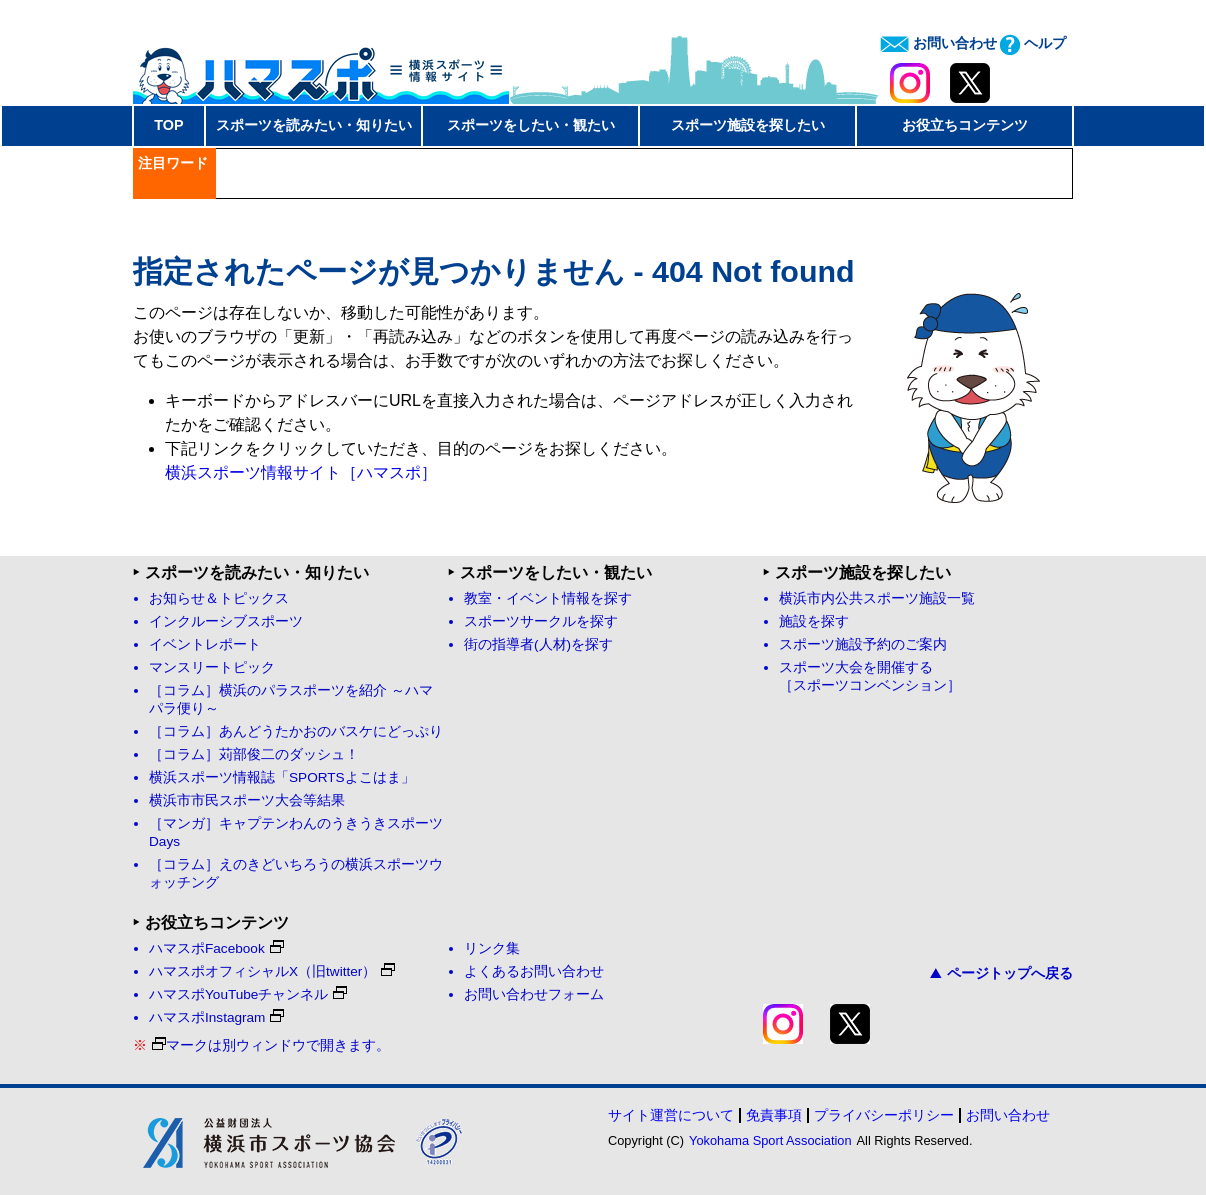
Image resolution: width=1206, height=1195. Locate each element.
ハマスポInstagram (216, 1017)
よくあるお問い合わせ (534, 971)
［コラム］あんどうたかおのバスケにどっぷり (296, 731)
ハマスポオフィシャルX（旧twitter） (272, 971)
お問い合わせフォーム (534, 994)
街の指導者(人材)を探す (538, 644)
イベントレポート (205, 644)
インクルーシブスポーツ (226, 621)
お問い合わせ (938, 43)
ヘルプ (1033, 43)
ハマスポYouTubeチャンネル (248, 994)
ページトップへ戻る (1001, 973)
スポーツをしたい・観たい (531, 125)
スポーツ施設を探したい (748, 125)
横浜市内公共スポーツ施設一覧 (877, 598)
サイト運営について (671, 1115)
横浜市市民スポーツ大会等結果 (247, 800)
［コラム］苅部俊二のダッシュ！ (254, 754)
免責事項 (774, 1115)
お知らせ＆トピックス (219, 598)
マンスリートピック (212, 667)
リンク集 (492, 948)
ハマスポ (321, 69)
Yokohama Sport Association (770, 1140)
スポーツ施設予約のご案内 (863, 644)
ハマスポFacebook (216, 948)
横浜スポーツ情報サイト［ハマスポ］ (301, 472)
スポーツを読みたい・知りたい (314, 125)
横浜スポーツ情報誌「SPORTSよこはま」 (282, 777)
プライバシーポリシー (884, 1115)
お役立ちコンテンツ (965, 125)
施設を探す (814, 621)
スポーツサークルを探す (541, 621)
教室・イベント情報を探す (548, 598)
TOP (168, 125)
